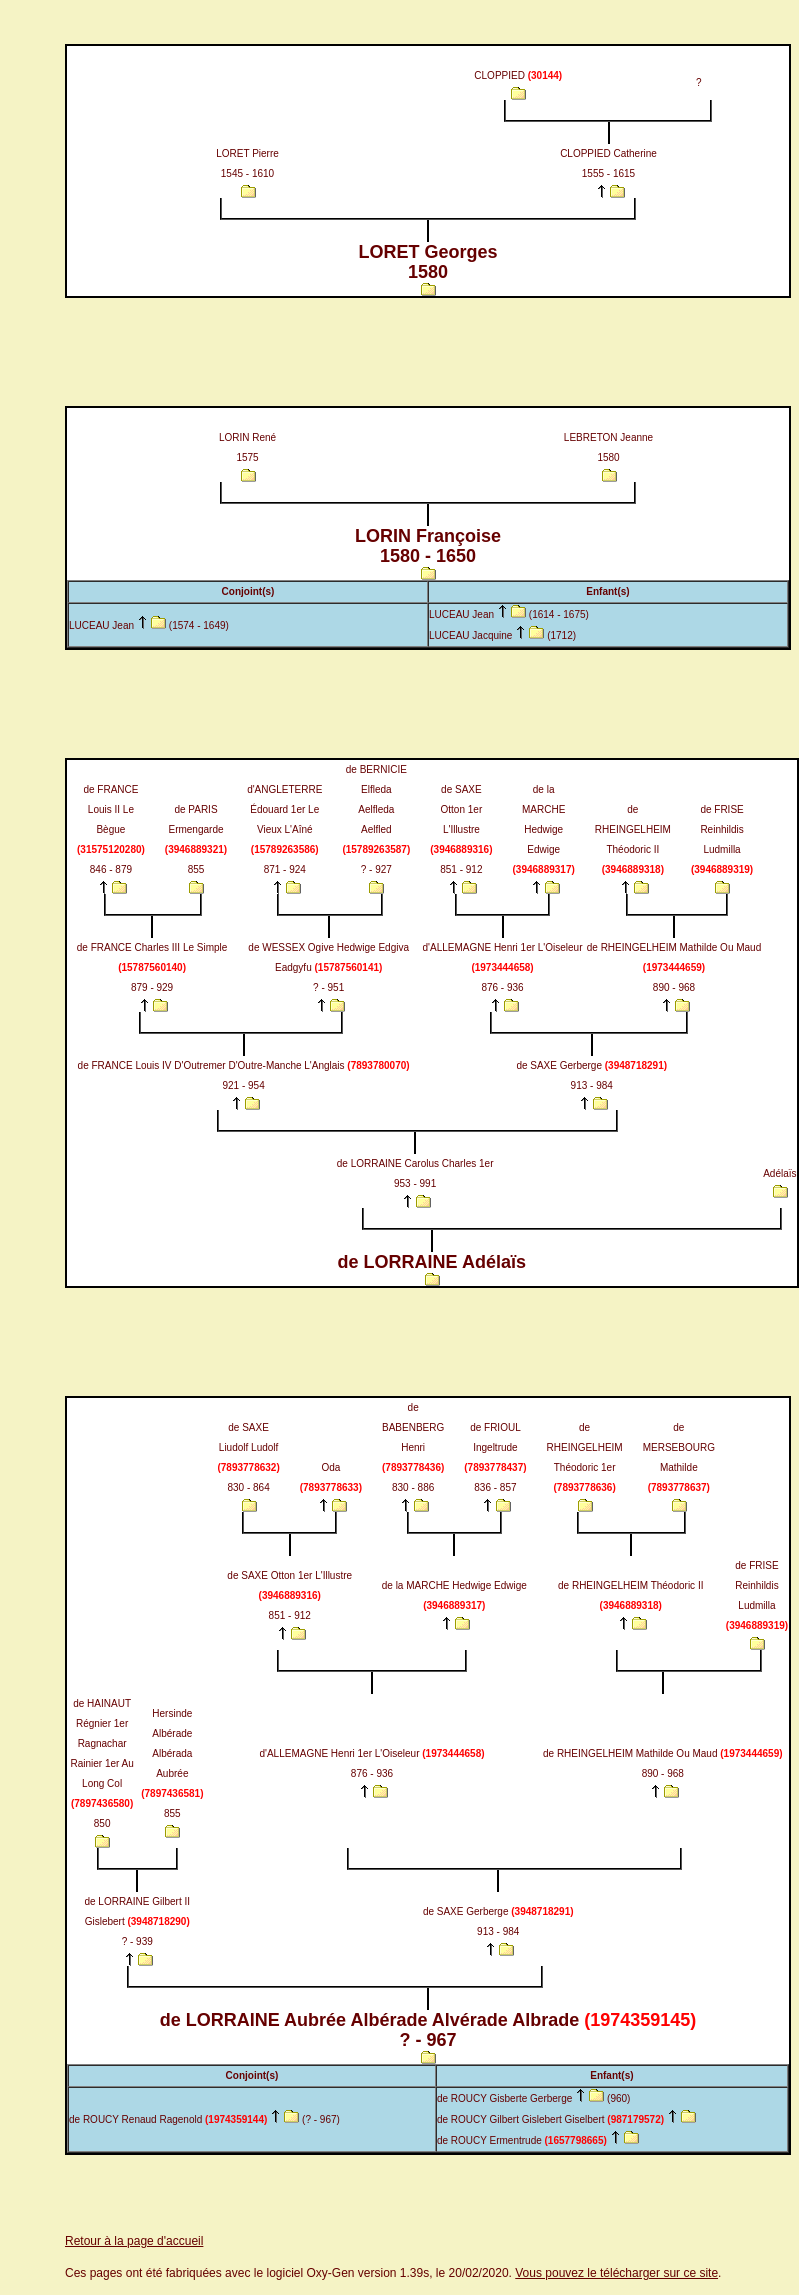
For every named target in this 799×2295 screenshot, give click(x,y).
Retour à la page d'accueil (134, 2241)
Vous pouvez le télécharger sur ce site (616, 2273)
